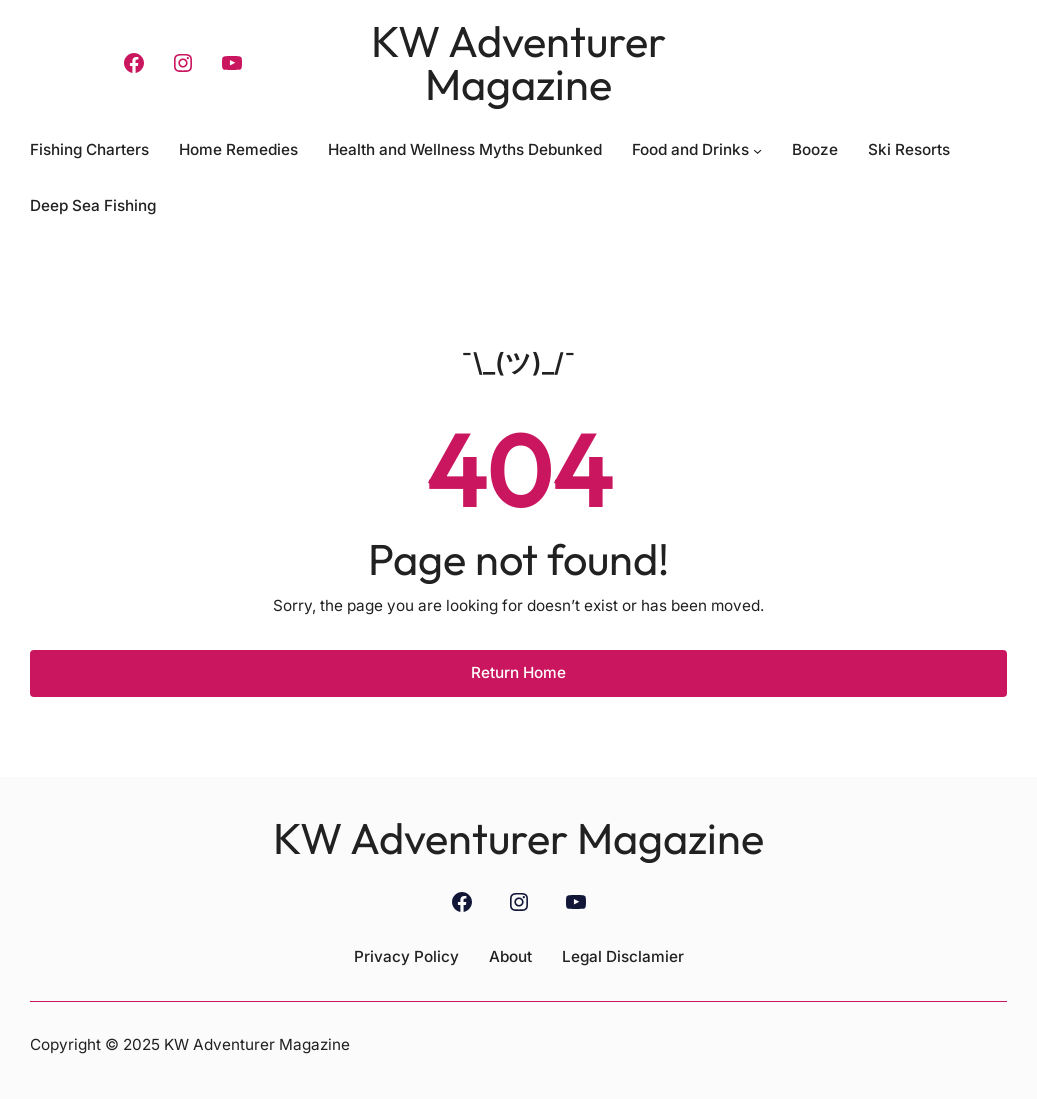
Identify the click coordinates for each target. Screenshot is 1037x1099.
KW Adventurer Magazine (518, 62)
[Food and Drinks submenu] (757, 149)
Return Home (518, 672)
